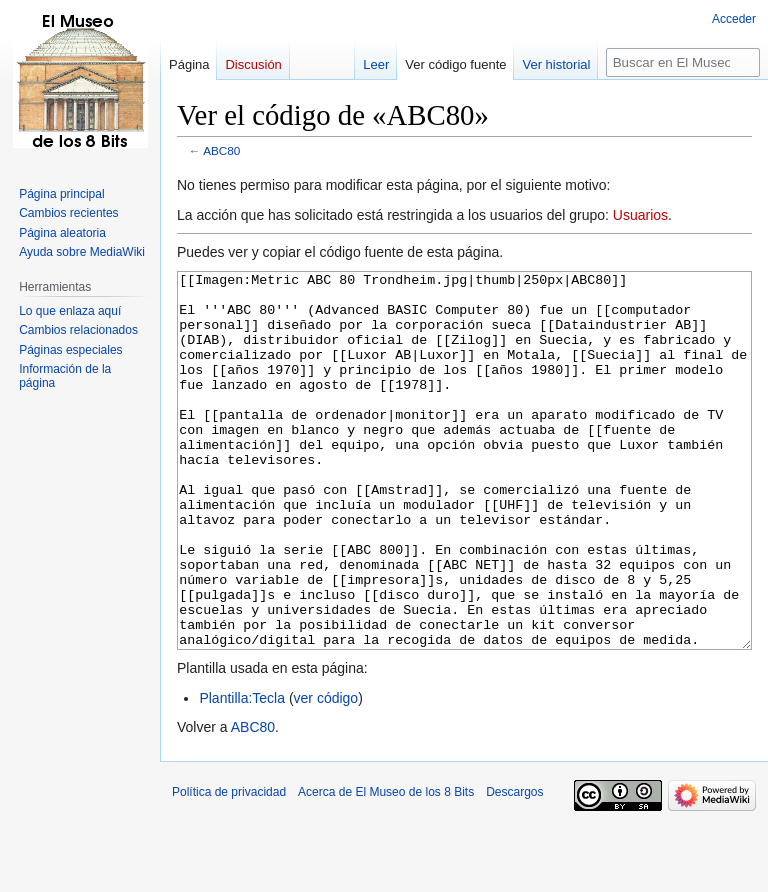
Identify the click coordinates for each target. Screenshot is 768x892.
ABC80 (221, 150)
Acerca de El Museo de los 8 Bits (386, 867)
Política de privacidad (229, 867)
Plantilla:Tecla (242, 773)
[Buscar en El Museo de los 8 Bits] (683, 62)
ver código (326, 773)
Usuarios (640, 215)
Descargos (514, 867)
